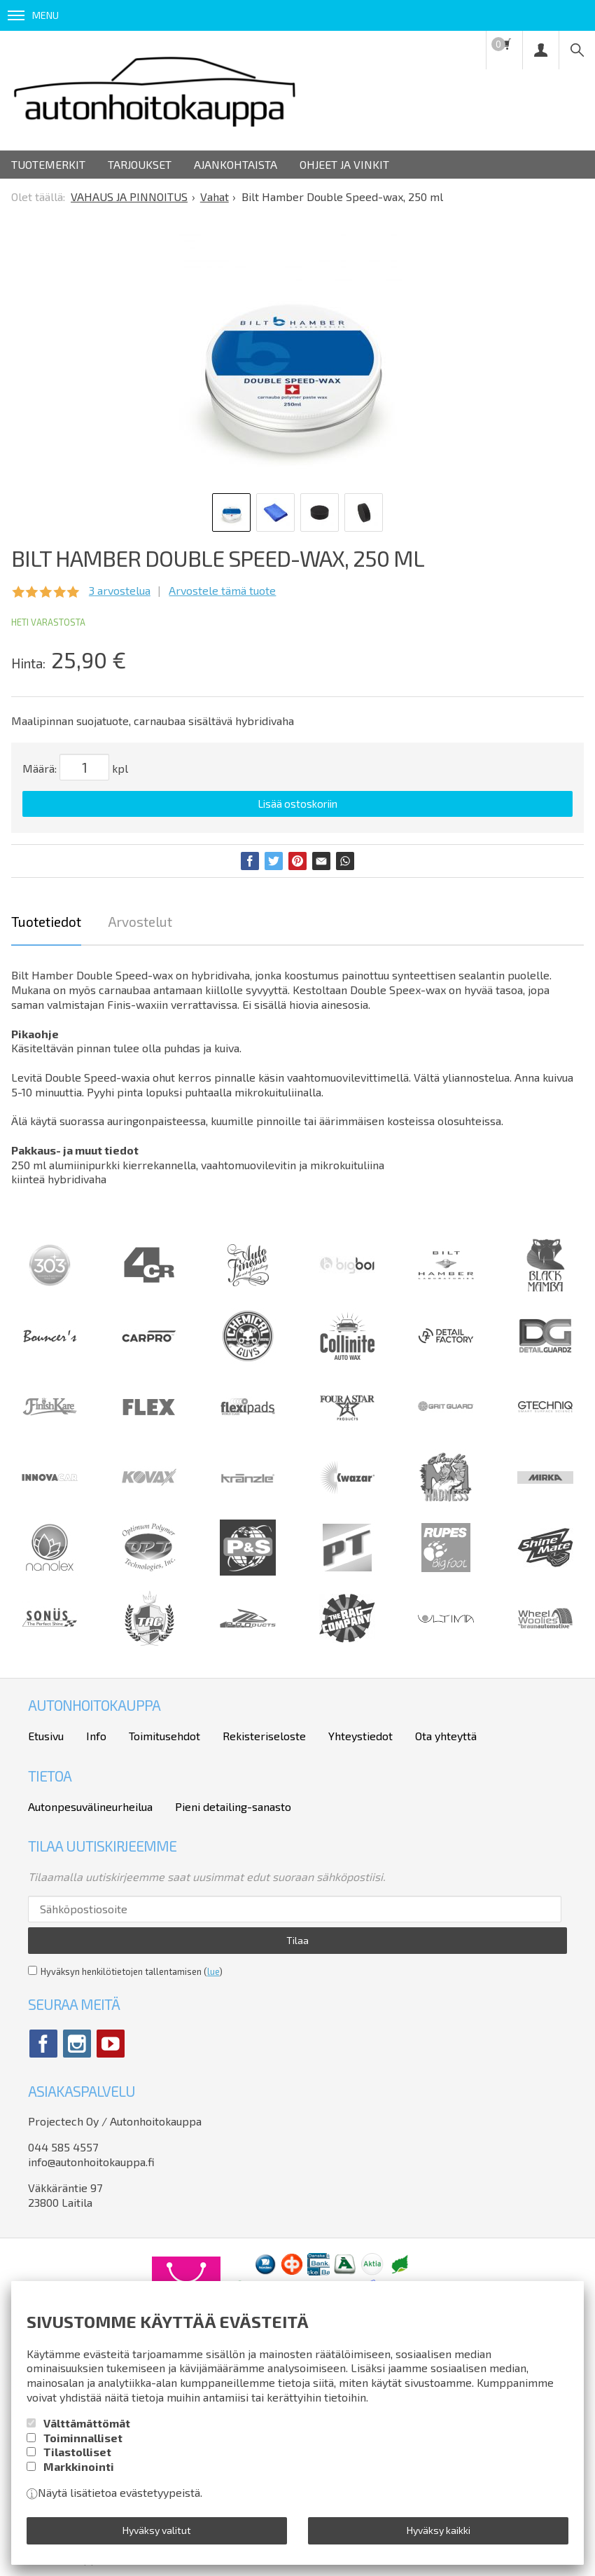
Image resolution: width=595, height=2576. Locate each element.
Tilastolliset (77, 2451)
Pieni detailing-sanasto (233, 1806)
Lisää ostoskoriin (297, 803)
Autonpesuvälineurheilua (90, 1806)
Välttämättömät (86, 2423)
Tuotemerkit (48, 164)
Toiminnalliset (82, 2437)
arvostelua (119, 590)
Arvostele (222, 590)
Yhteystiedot (360, 1735)
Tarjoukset (140, 164)
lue (213, 1971)
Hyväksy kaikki (438, 2530)
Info (96, 1735)
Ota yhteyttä (446, 1735)
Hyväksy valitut (156, 2530)
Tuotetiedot (46, 922)
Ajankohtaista (235, 164)
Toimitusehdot (164, 1735)
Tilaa (297, 1940)
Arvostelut (140, 922)
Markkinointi (78, 2466)
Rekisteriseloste (264, 1735)
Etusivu (46, 1735)
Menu (33, 15)
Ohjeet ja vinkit (344, 164)
